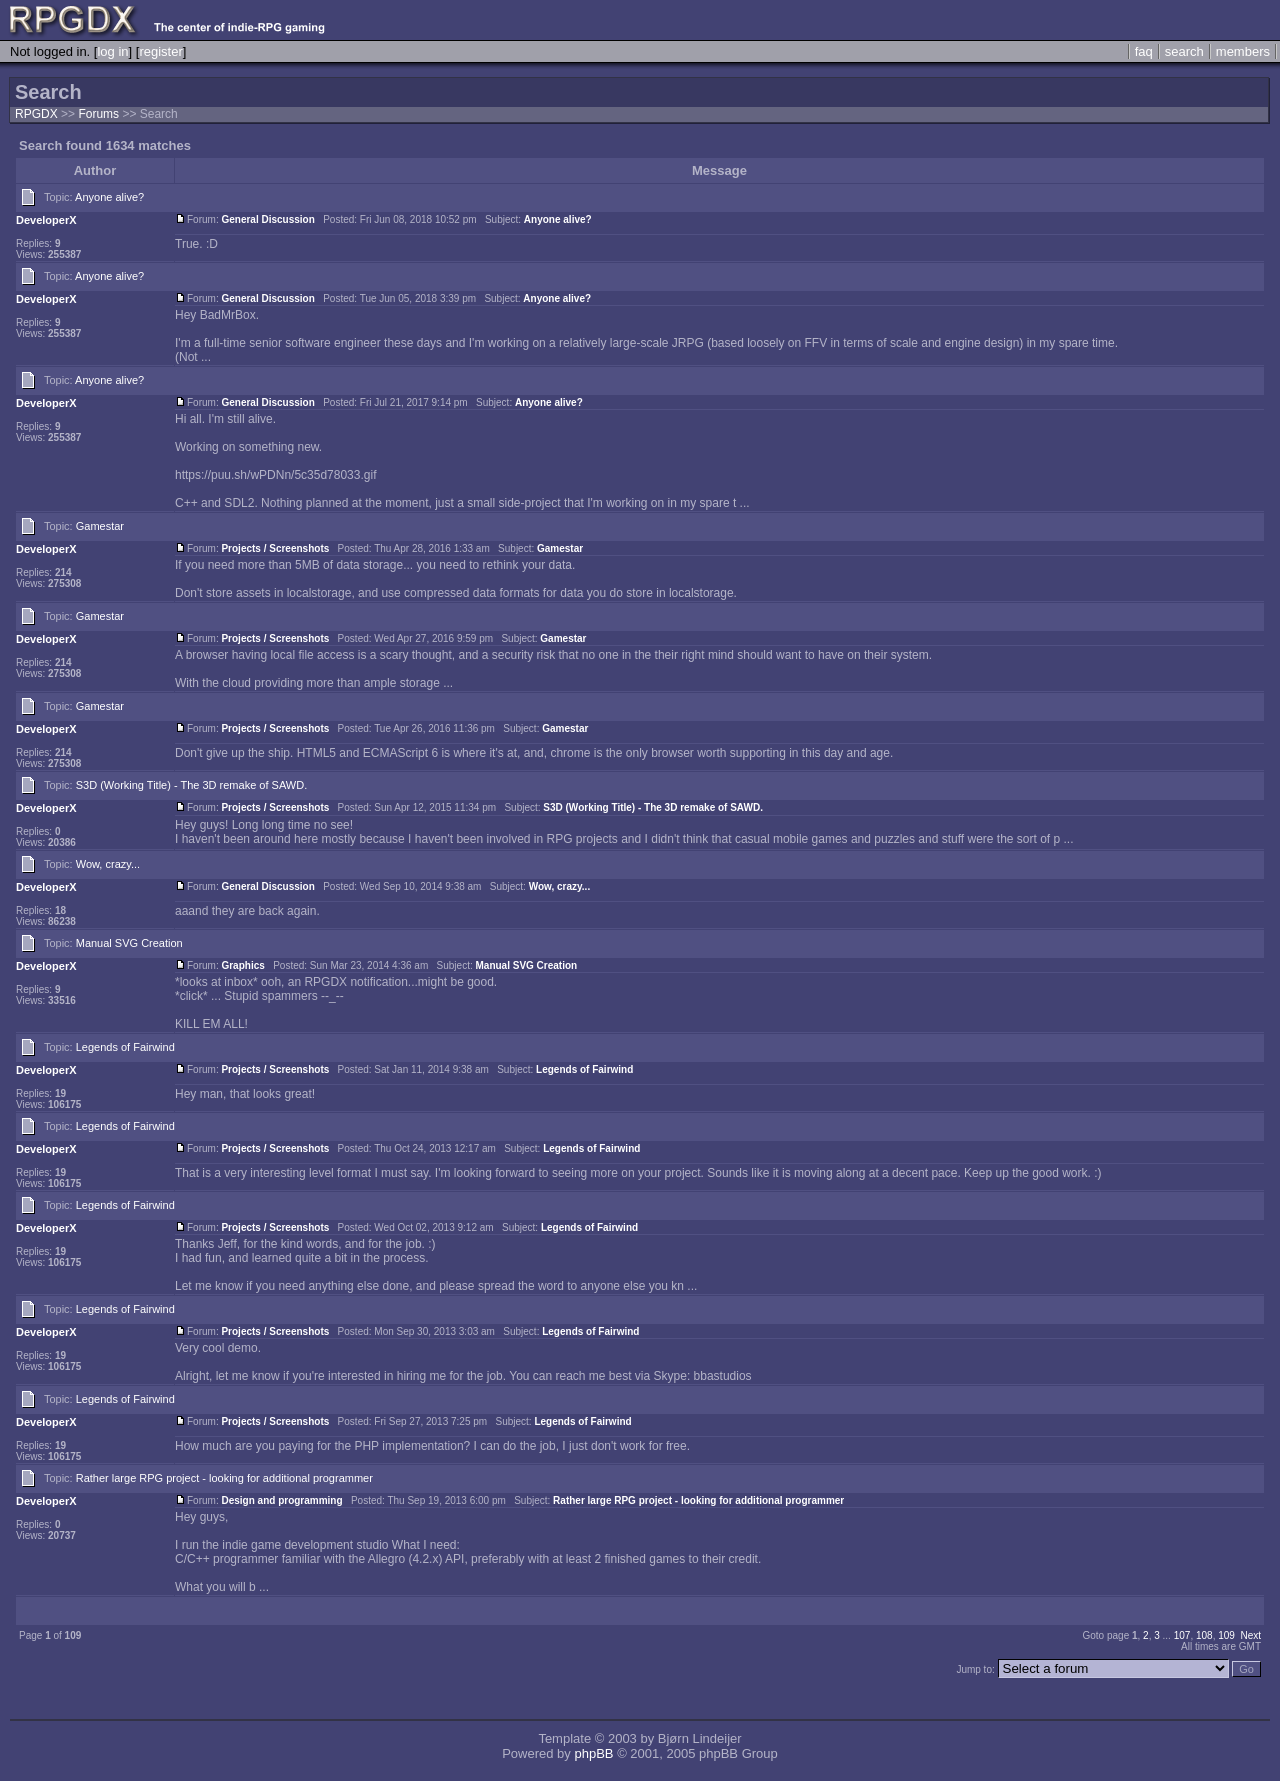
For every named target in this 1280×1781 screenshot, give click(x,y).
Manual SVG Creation (129, 943)
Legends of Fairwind (125, 1047)
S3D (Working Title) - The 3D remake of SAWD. (191, 785)
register (160, 51)
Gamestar (100, 526)
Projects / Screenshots (275, 548)
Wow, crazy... (108, 864)
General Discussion (267, 219)
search (1184, 51)
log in (112, 51)
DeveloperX (46, 220)
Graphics (242, 965)
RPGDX (36, 114)
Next (1250, 1635)
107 (1182, 1635)
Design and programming (281, 1500)
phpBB (593, 1753)
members (1243, 51)
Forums (98, 114)
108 (1204, 1635)
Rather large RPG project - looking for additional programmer (224, 1478)
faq (1144, 51)
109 (1226, 1635)
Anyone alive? (109, 197)
